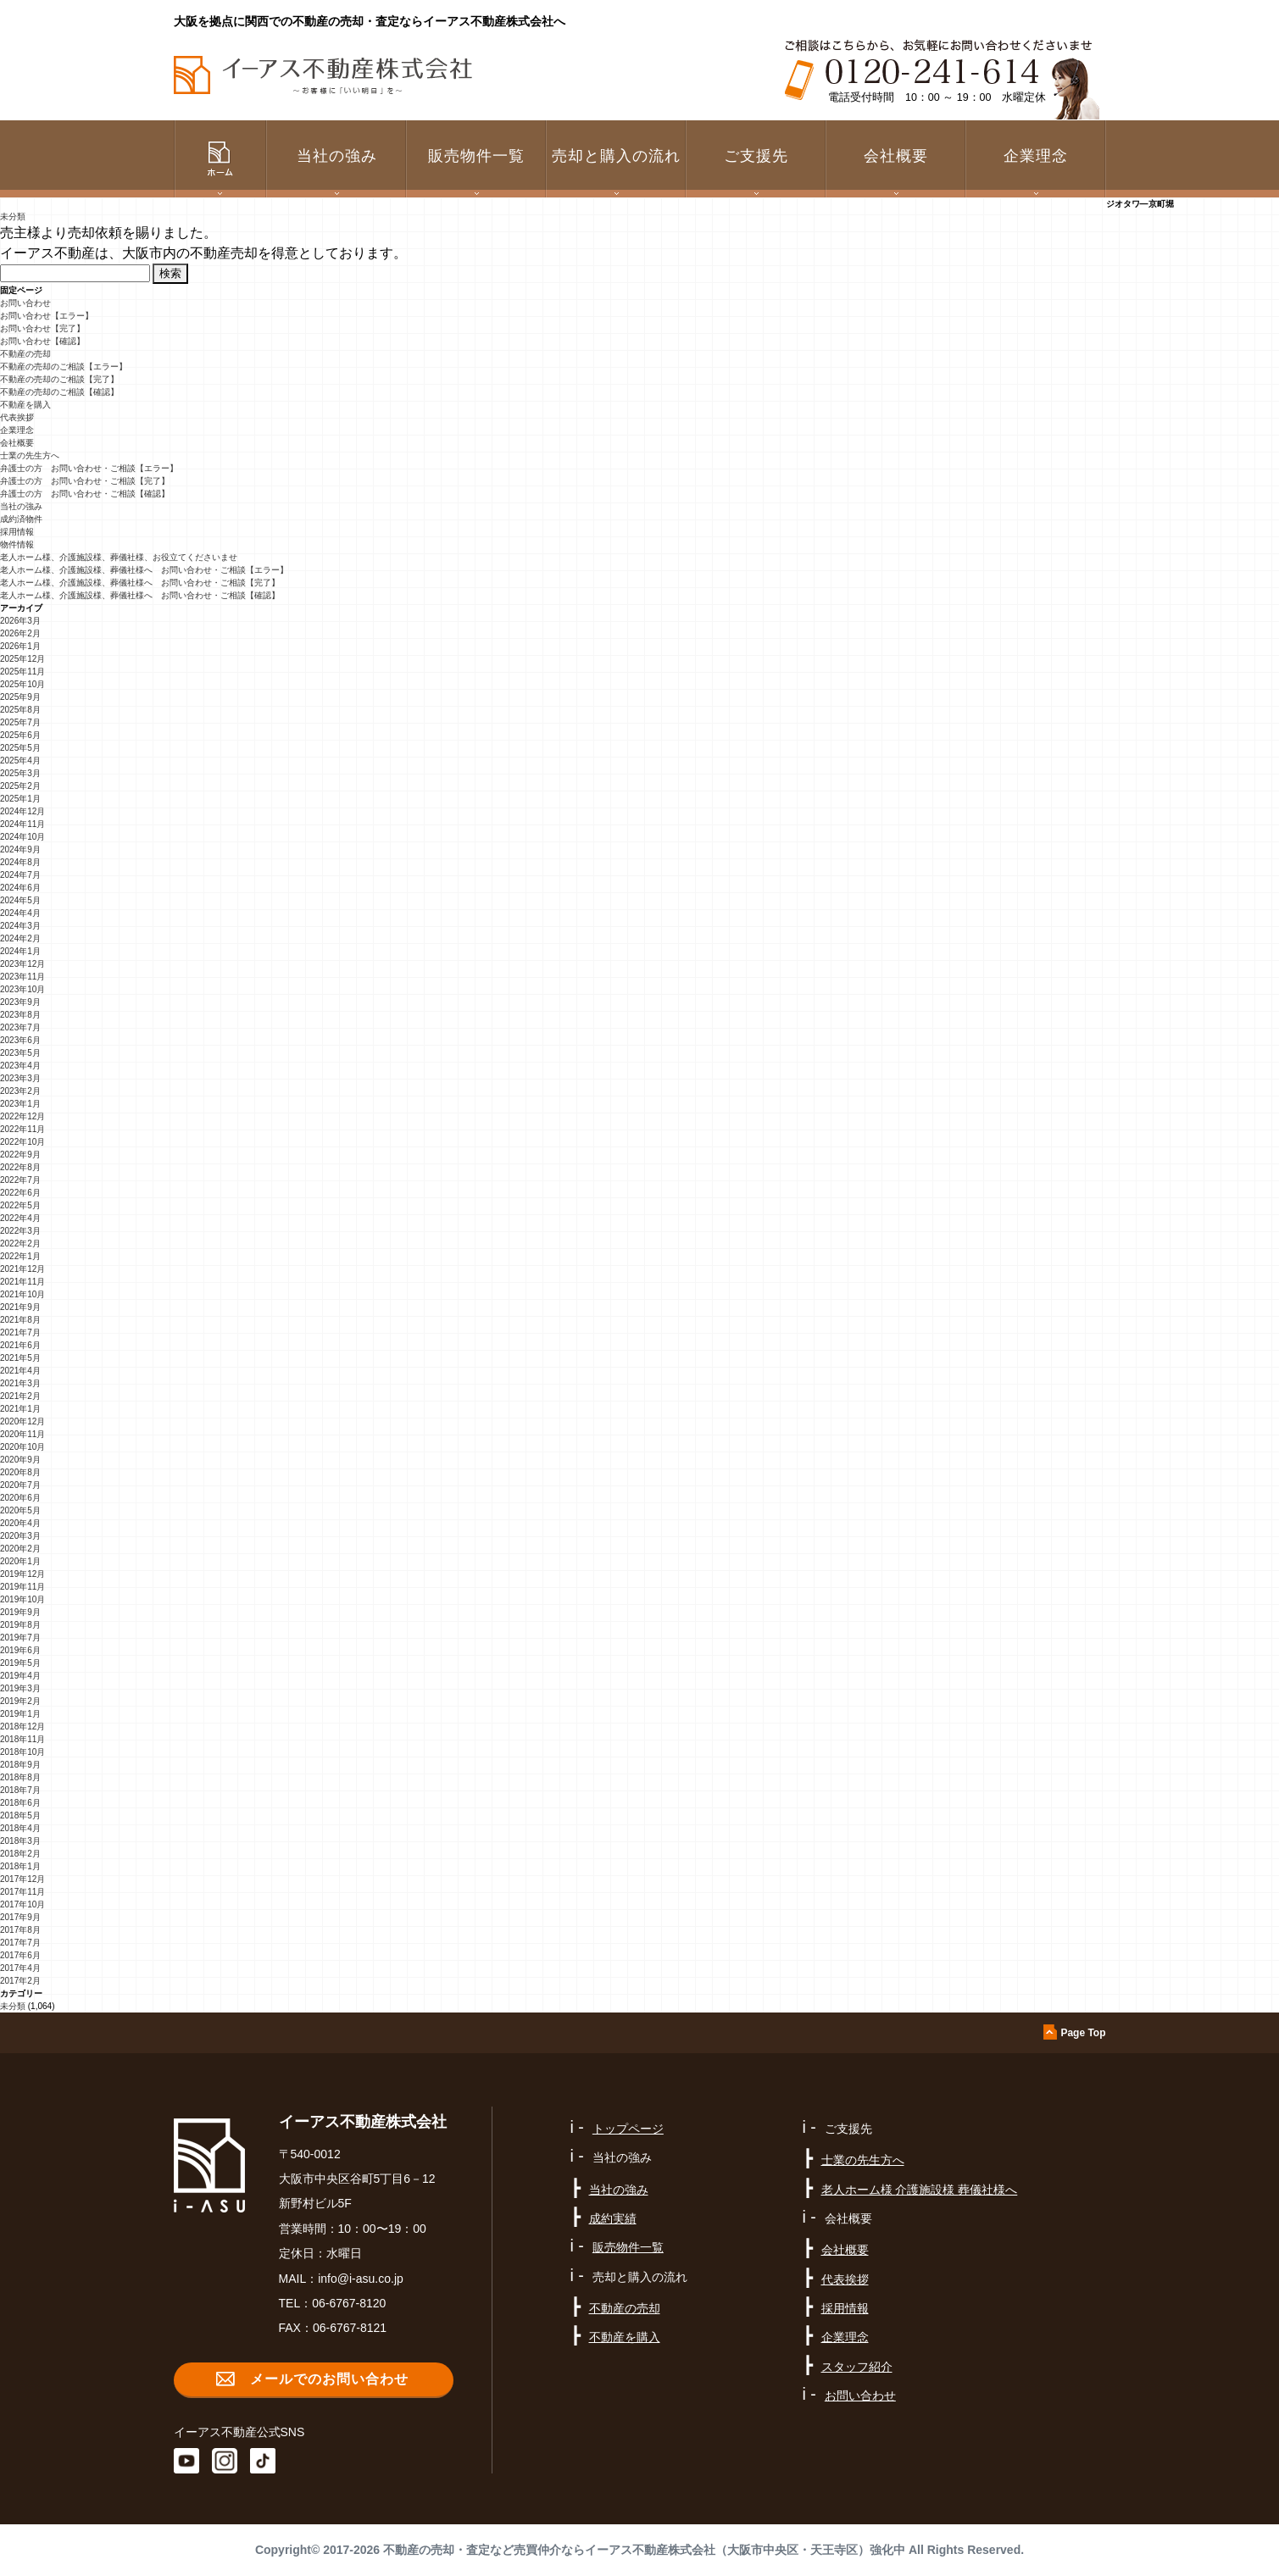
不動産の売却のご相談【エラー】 (63, 366)
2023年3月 (20, 1078)
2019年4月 (20, 1675)
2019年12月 (22, 1574)
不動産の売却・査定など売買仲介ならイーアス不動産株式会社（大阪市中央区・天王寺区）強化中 (644, 2550)
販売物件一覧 (476, 155)
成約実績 (613, 2218)
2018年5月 (20, 1815)
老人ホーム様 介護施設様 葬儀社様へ (919, 2189)
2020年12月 (22, 1421)
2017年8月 (20, 1930)
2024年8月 (20, 862)
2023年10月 (22, 989)
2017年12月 (22, 1879)
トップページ (628, 2128)
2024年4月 (20, 913)
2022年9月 (20, 1154)
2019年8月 (20, 1624)
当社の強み (21, 506)
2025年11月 (22, 671)
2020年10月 (22, 1447)
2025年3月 (20, 773)
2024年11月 (22, 824)
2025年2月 (20, 786)
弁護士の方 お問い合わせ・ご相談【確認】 (85, 493)
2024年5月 (20, 900)
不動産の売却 (25, 353)
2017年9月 (20, 1917)
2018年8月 (20, 1777)
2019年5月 (20, 1663)
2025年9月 (20, 697)
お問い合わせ (25, 303)
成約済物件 (21, 519)
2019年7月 (20, 1637)
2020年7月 (20, 1485)
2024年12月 (22, 811)
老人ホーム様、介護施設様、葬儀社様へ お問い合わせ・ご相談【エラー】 (144, 570)
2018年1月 (20, 1866)
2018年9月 (20, 1764)
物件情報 (17, 544)
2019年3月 (20, 1688)
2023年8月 (20, 1014)
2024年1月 (20, 951)
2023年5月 (20, 1053)
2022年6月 (20, 1192)
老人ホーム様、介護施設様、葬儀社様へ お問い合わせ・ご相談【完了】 (140, 582)
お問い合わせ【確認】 (42, 341)
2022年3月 (20, 1230)
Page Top (1082, 2033)
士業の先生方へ (29, 455)
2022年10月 (22, 1141)
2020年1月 (20, 1561)
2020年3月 (20, 1536)
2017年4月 (20, 1968)
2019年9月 (20, 1612)
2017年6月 (20, 1955)
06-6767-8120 (349, 2303)
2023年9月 (20, 1002)
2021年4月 (20, 1370)
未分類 (12, 216)
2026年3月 (20, 620)
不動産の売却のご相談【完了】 (59, 379)
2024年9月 (20, 849)
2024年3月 (20, 925)
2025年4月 (20, 760)
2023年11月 (22, 976)
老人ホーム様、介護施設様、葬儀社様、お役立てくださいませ (118, 557)
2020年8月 (20, 1472)
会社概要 (17, 442)
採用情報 (17, 531)
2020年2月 (20, 1548)
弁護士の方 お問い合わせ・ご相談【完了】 (85, 481)
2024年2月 (20, 938)
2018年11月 (22, 1739)
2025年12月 (22, 658)
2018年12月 (22, 1726)
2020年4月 (20, 1523)
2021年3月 (20, 1383)
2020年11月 (22, 1434)
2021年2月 (20, 1396)
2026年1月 (20, 646)
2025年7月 (20, 722)
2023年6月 (20, 1040)
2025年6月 (20, 735)
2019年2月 (20, 1701)
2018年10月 (22, 1752)
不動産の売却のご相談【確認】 (59, 392)
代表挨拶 (17, 417)
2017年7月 (20, 1942)
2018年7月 (20, 1790)
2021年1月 (20, 1408)
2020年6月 (20, 1497)
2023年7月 (20, 1027)
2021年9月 (20, 1307)
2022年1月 (20, 1256)
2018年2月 (20, 1853)
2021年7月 (20, 1332)
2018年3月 (20, 1841)
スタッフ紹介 (857, 2366)
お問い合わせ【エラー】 (46, 315)
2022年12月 (22, 1116)
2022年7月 (20, 1180)
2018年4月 (20, 1828)
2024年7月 (20, 875)
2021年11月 (22, 1281)
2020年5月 (20, 1510)
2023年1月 (20, 1103)
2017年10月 (22, 1904)
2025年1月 (20, 798)
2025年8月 (20, 709)
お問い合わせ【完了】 (42, 328)
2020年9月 (20, 1459)
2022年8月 (20, 1167)
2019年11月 (22, 1586)
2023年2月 (20, 1091)
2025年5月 (20, 747)
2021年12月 (22, 1269)
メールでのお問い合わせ (329, 2379)
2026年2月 (20, 633)
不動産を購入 (25, 404)
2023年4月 (20, 1065)
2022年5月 (20, 1205)
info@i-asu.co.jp (360, 2278)
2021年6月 (20, 1345)
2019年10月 (22, 1599)
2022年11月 (22, 1129)
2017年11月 (22, 1891)
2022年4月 (20, 1218)
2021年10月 (22, 1294)
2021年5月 (20, 1358)
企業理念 (1036, 155)
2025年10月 (22, 684)
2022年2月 (20, 1243)
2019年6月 (20, 1650)
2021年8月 (20, 1319)
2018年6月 (20, 1802)
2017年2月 (20, 1980)
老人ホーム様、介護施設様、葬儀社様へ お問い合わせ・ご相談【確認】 (140, 595)
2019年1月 (20, 1713)
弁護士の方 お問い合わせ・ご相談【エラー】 (89, 468)
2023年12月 (22, 964)
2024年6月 (20, 887)
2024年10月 (22, 836)
